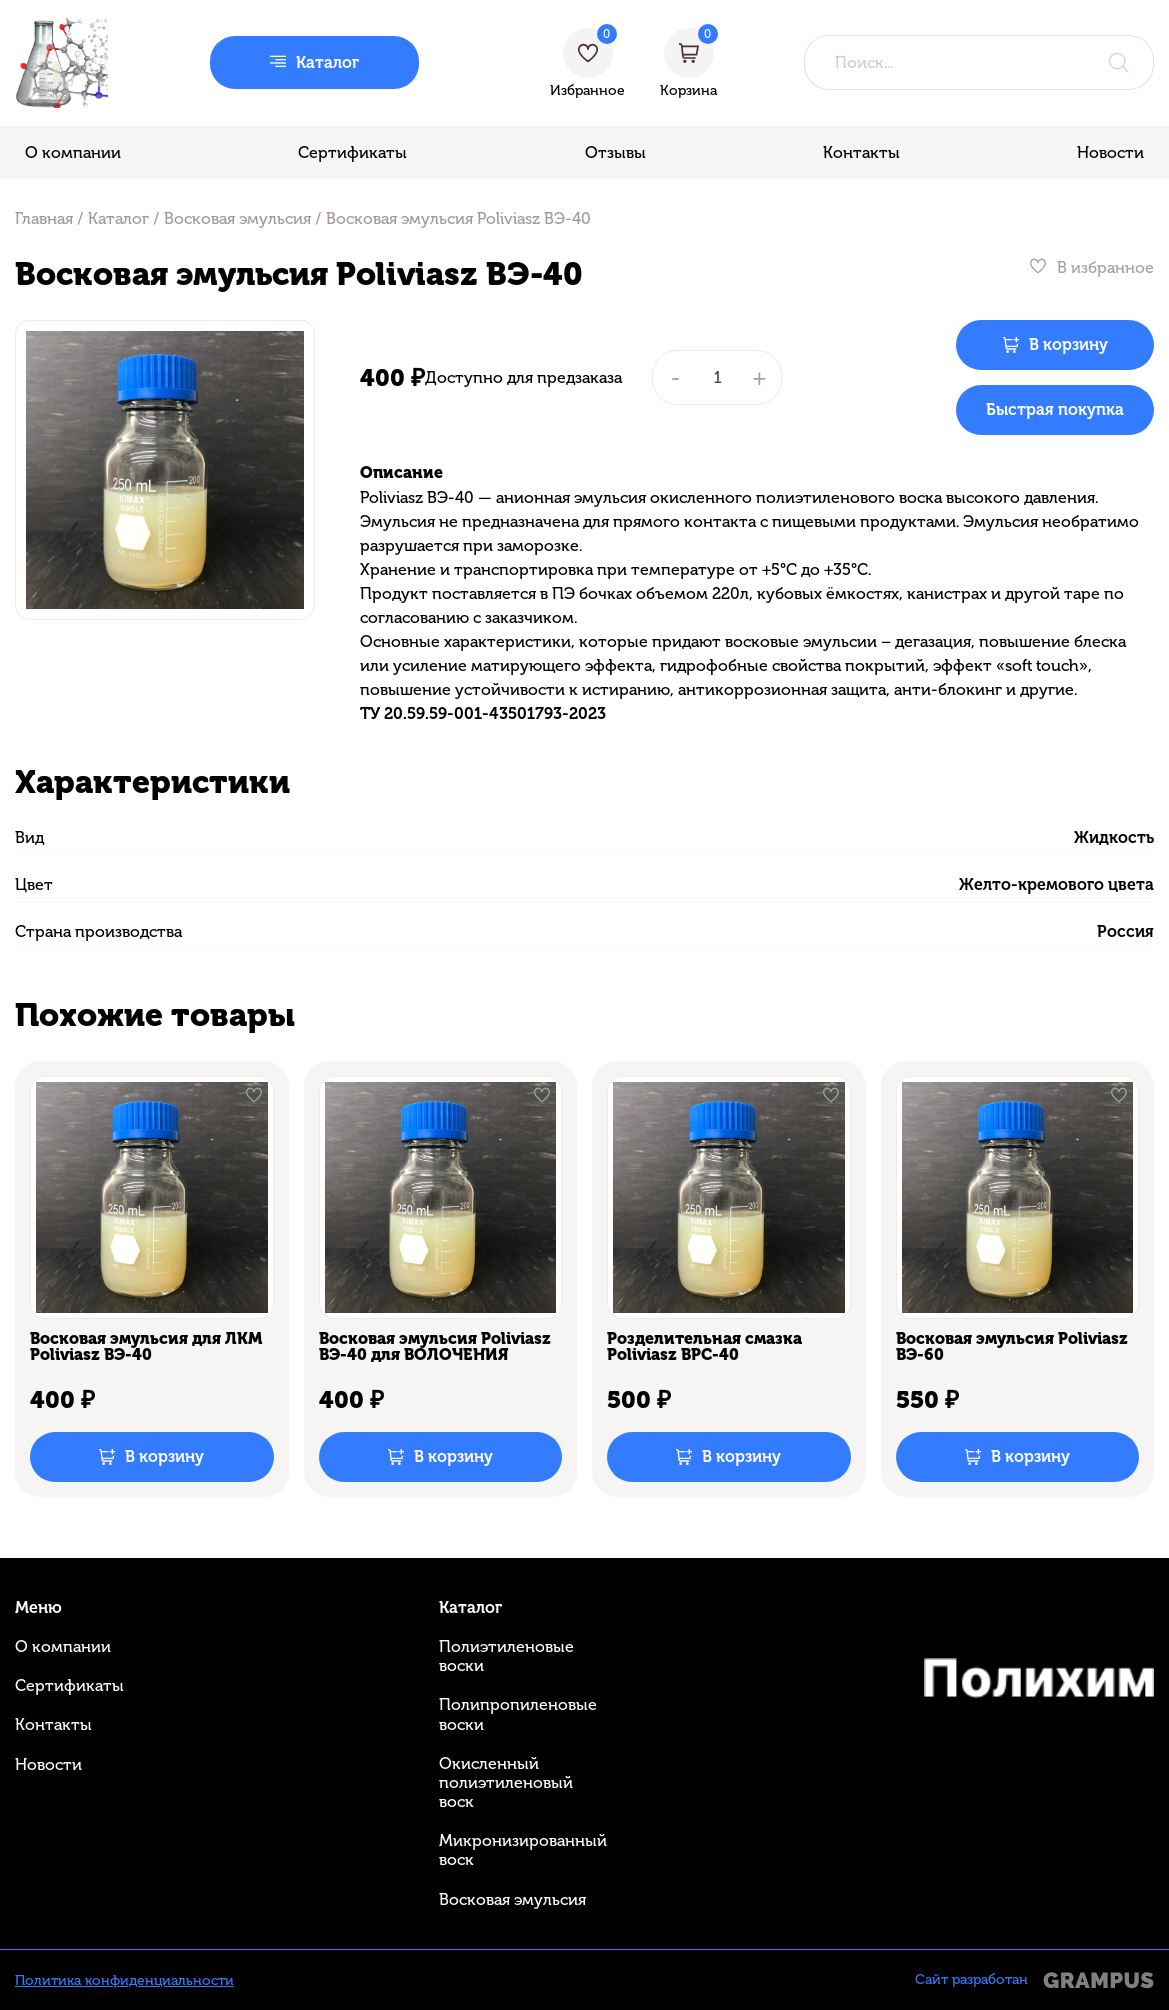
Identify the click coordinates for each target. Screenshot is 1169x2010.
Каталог (118, 218)
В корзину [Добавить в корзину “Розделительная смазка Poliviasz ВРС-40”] (741, 1456)
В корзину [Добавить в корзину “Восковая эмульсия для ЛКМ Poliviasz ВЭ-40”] (164, 1456)
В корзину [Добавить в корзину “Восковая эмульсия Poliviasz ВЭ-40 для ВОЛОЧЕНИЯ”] (453, 1456)
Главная (44, 218)
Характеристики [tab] (152, 782)
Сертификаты (352, 152)
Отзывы (615, 152)
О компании (73, 152)
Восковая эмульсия (237, 218)
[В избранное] (1091, 267)
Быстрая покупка (1055, 409)
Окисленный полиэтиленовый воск (506, 1782)
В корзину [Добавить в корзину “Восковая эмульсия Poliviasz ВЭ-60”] (1030, 1456)
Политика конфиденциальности (124, 1980)
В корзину (1068, 344)
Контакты (861, 152)
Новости (1110, 152)
